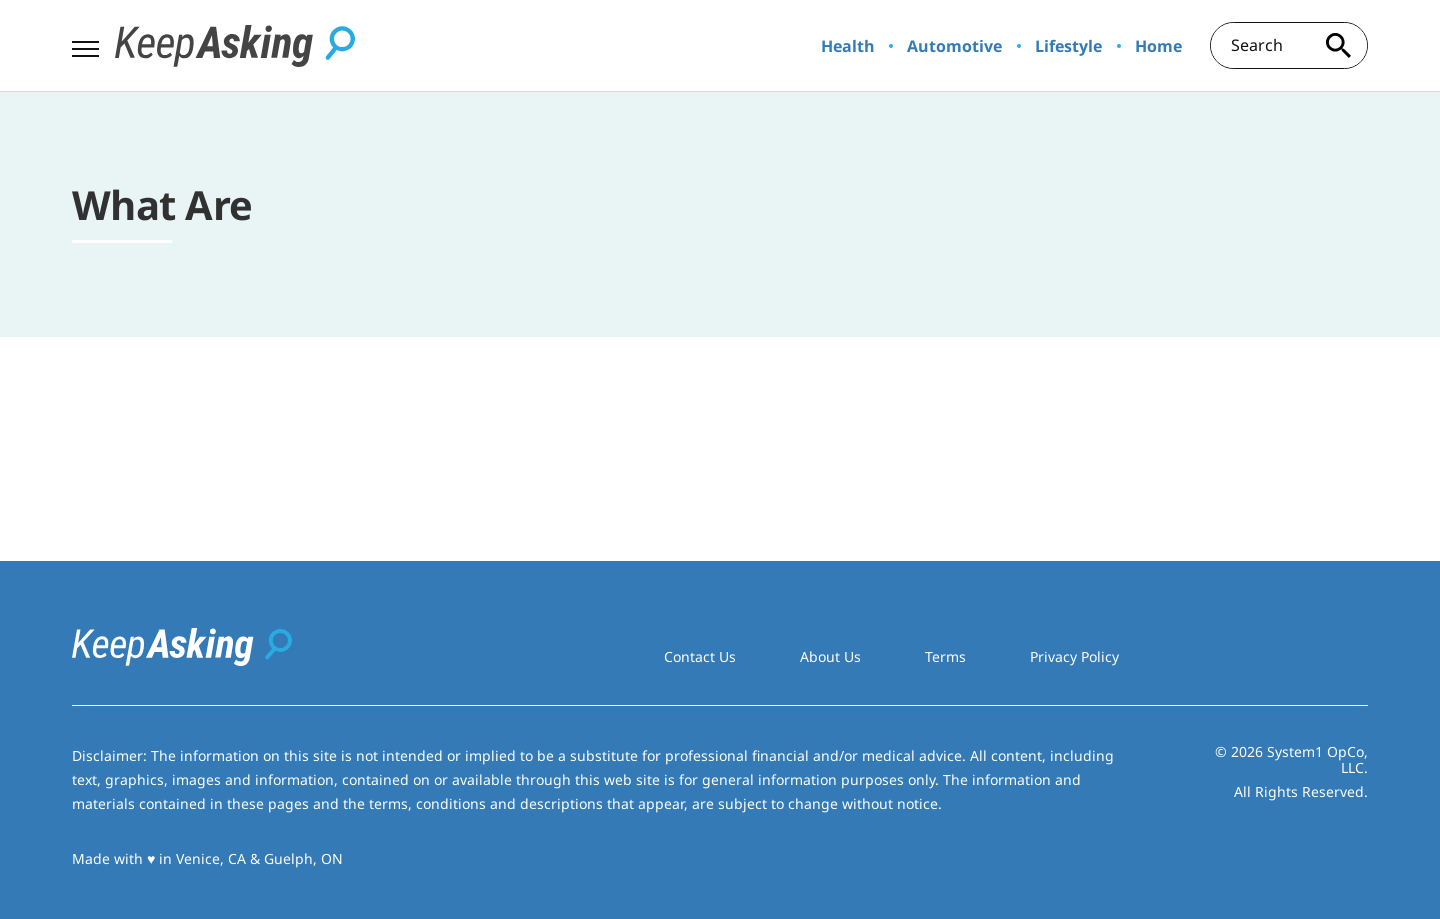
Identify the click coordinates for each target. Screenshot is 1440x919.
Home (1158, 46)
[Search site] (1338, 45)
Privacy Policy (1074, 656)
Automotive (954, 46)
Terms (945, 656)
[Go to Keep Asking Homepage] (235, 46)
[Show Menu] (85, 44)
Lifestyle (1068, 46)
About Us (830, 656)
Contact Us (700, 656)
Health (848, 46)
